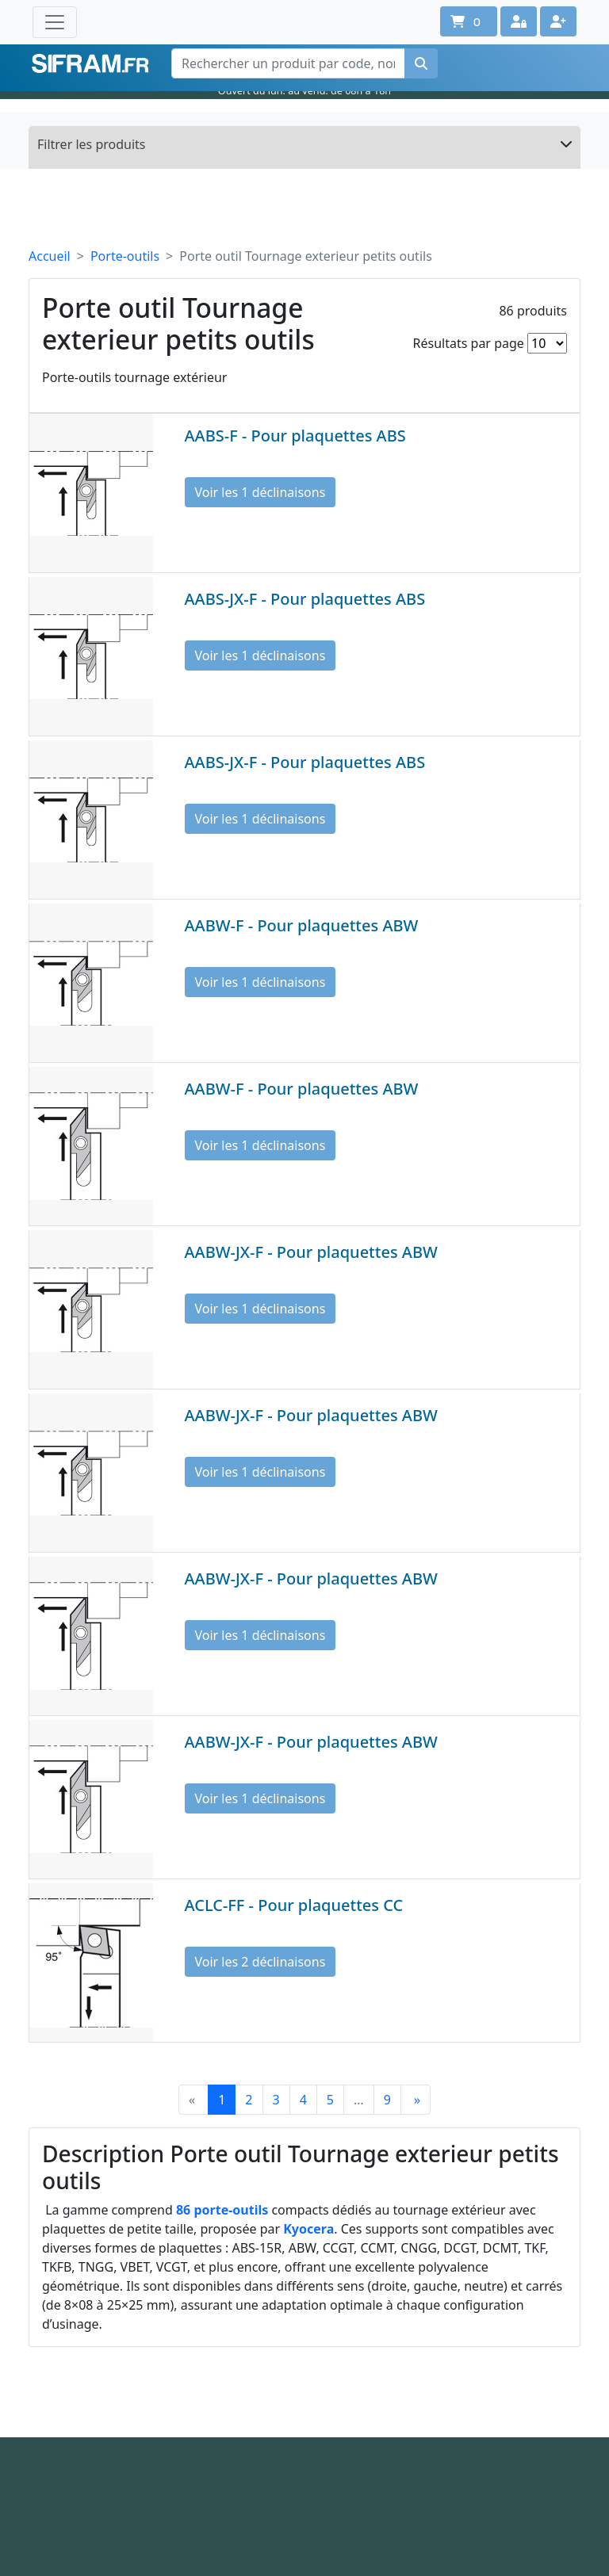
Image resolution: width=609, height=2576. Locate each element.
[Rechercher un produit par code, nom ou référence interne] (288, 63)
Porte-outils (124, 256)
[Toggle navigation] (55, 22)
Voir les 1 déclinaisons (260, 492)
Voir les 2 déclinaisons (260, 1961)
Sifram (90, 64)
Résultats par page (468, 343)
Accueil (50, 256)
